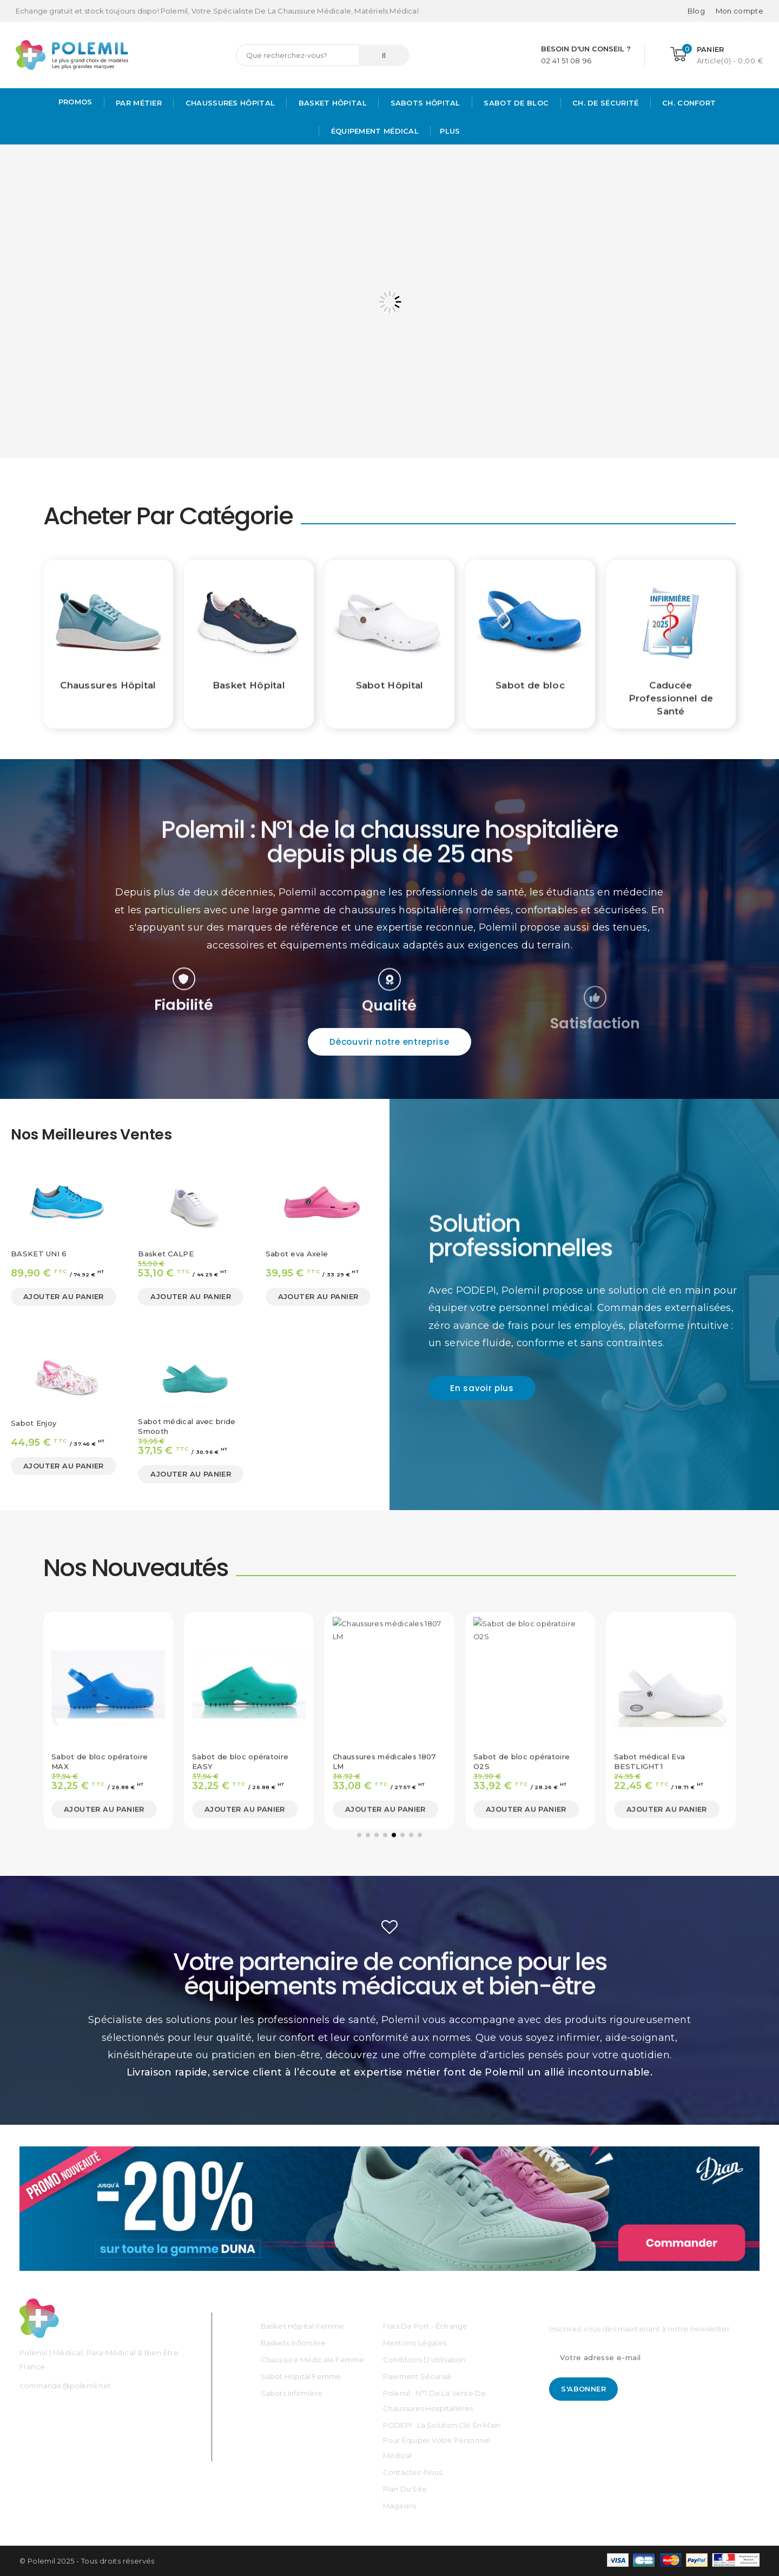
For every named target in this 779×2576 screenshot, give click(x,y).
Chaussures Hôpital (229, 102)
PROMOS (75, 101)
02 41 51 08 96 (566, 60)
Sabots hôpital (424, 102)
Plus (450, 131)
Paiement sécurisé (417, 2376)
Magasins (400, 2505)
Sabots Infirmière (291, 2393)
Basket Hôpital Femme (303, 2326)
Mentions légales (414, 2342)
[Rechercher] (322, 55)
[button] (389, 1042)
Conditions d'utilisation (424, 2359)
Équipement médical (373, 131)
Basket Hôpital (331, 102)
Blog (696, 10)
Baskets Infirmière (293, 2342)
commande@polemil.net (65, 2385)
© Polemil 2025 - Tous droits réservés (87, 2561)
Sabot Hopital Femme (301, 2376)
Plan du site (405, 2489)
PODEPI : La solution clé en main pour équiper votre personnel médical (441, 2440)
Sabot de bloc (515, 102)
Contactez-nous (413, 2472)
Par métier (138, 102)
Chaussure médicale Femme (313, 2359)
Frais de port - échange (425, 2326)
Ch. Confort (688, 102)
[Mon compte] (739, 10)
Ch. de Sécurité (604, 102)
